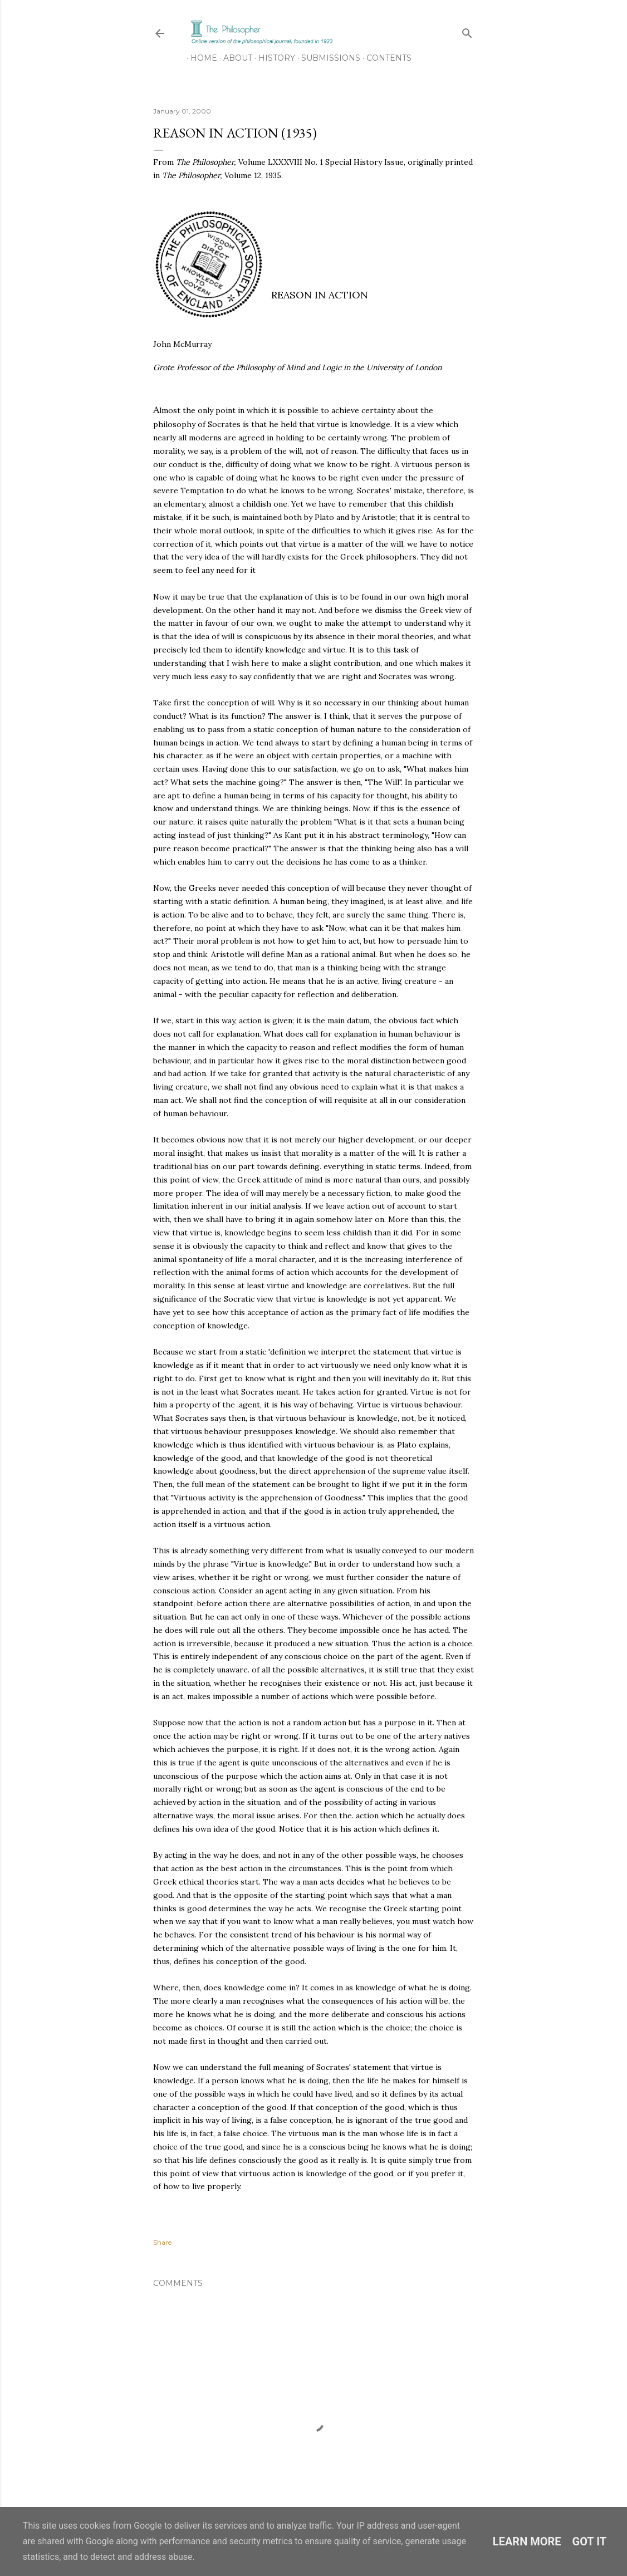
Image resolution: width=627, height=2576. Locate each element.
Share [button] (162, 2242)
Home (200, 58)
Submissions (326, 58)
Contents (385, 58)
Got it (589, 2541)
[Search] (467, 31)
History (272, 58)
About (233, 58)
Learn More (527, 2541)
